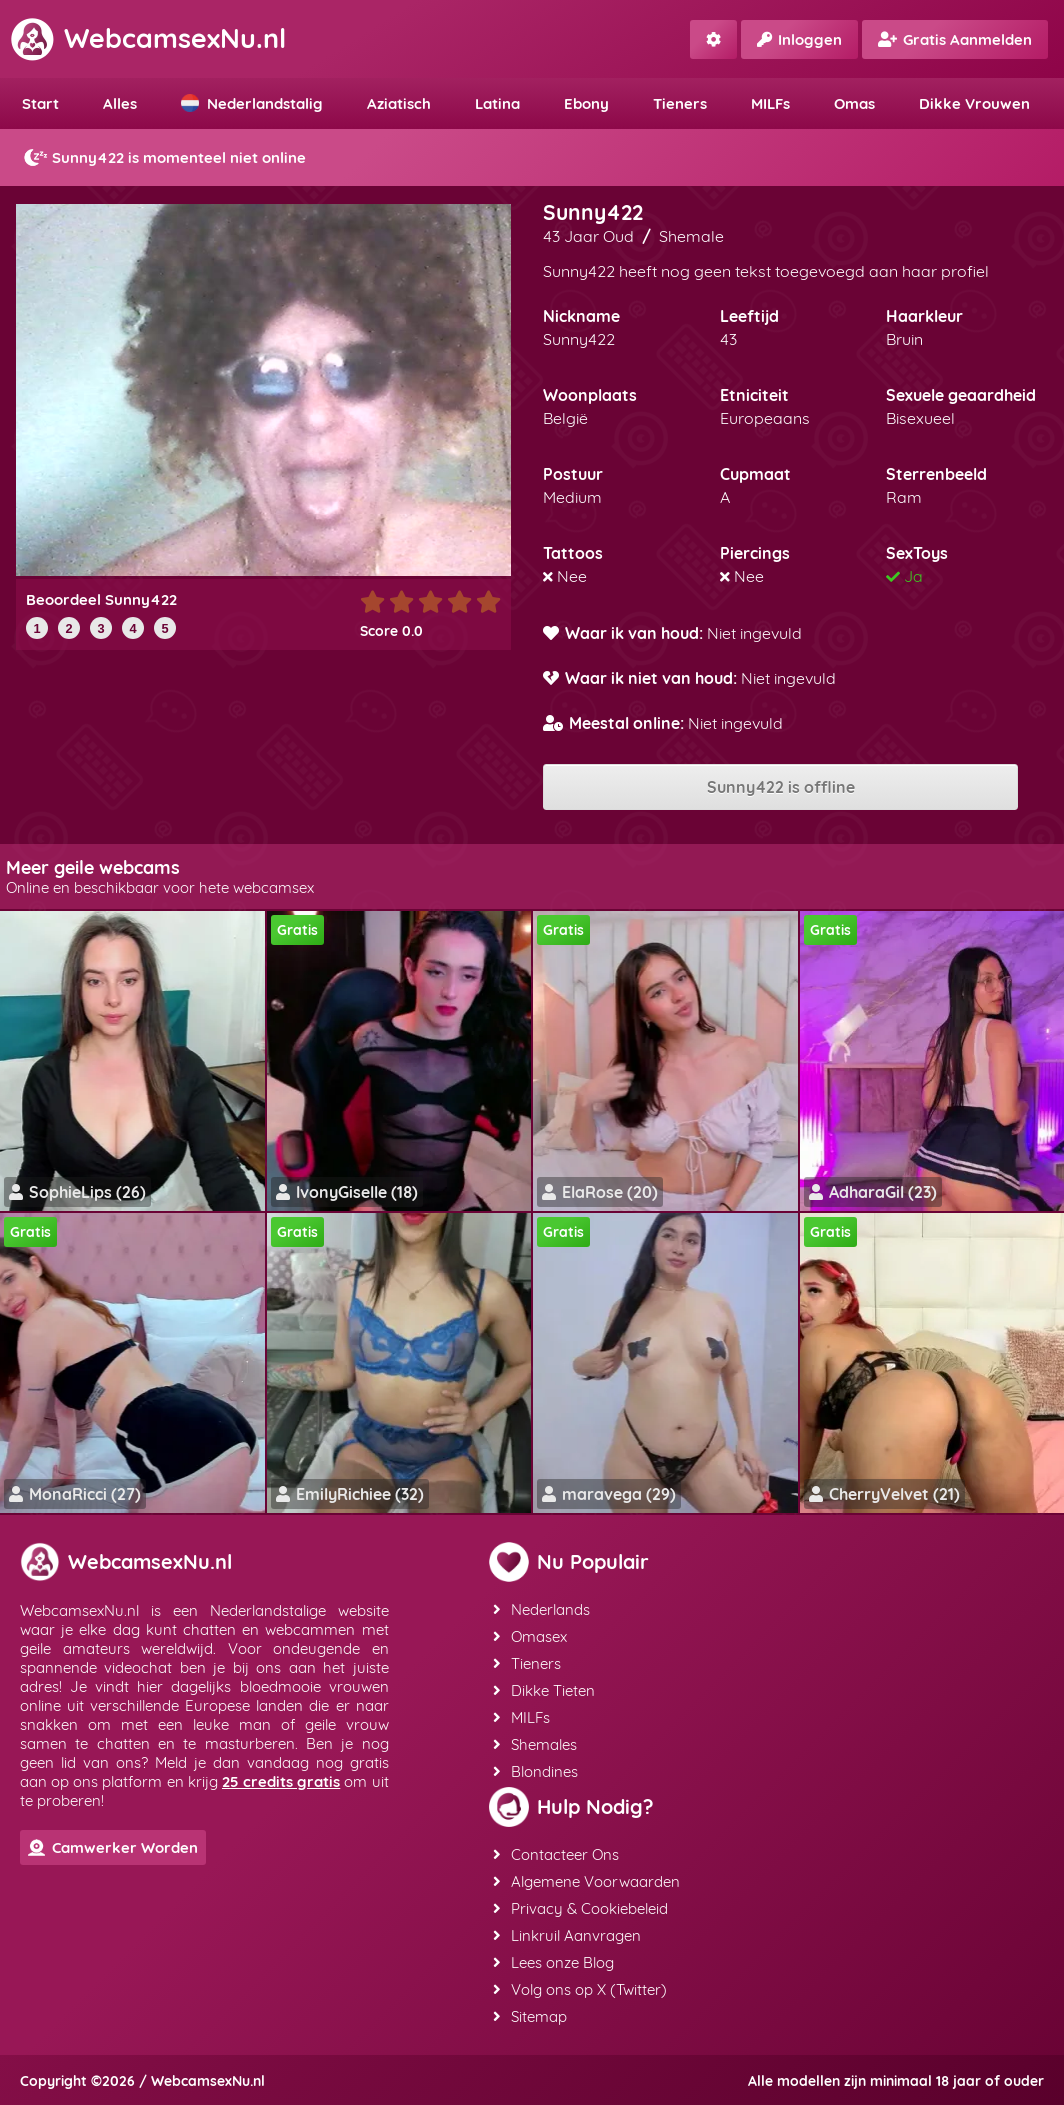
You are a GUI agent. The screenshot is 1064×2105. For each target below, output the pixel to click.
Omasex (530, 1636)
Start (40, 103)
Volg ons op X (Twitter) (580, 1989)
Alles (120, 103)
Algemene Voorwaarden (586, 1881)
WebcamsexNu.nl (148, 38)
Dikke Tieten (544, 1690)
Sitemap (530, 2016)
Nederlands (541, 1609)
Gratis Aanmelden (955, 39)
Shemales (535, 1744)
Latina (497, 103)
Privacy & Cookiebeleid (580, 1908)
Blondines (535, 1771)
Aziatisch (399, 103)
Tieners (680, 103)
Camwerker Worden (113, 1847)
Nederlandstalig (252, 103)
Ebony (586, 103)
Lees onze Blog (553, 1962)
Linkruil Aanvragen (567, 1935)
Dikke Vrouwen (974, 103)
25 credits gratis (281, 1781)
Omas (854, 103)
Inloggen (799, 39)
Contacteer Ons (556, 1854)
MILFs (770, 103)
